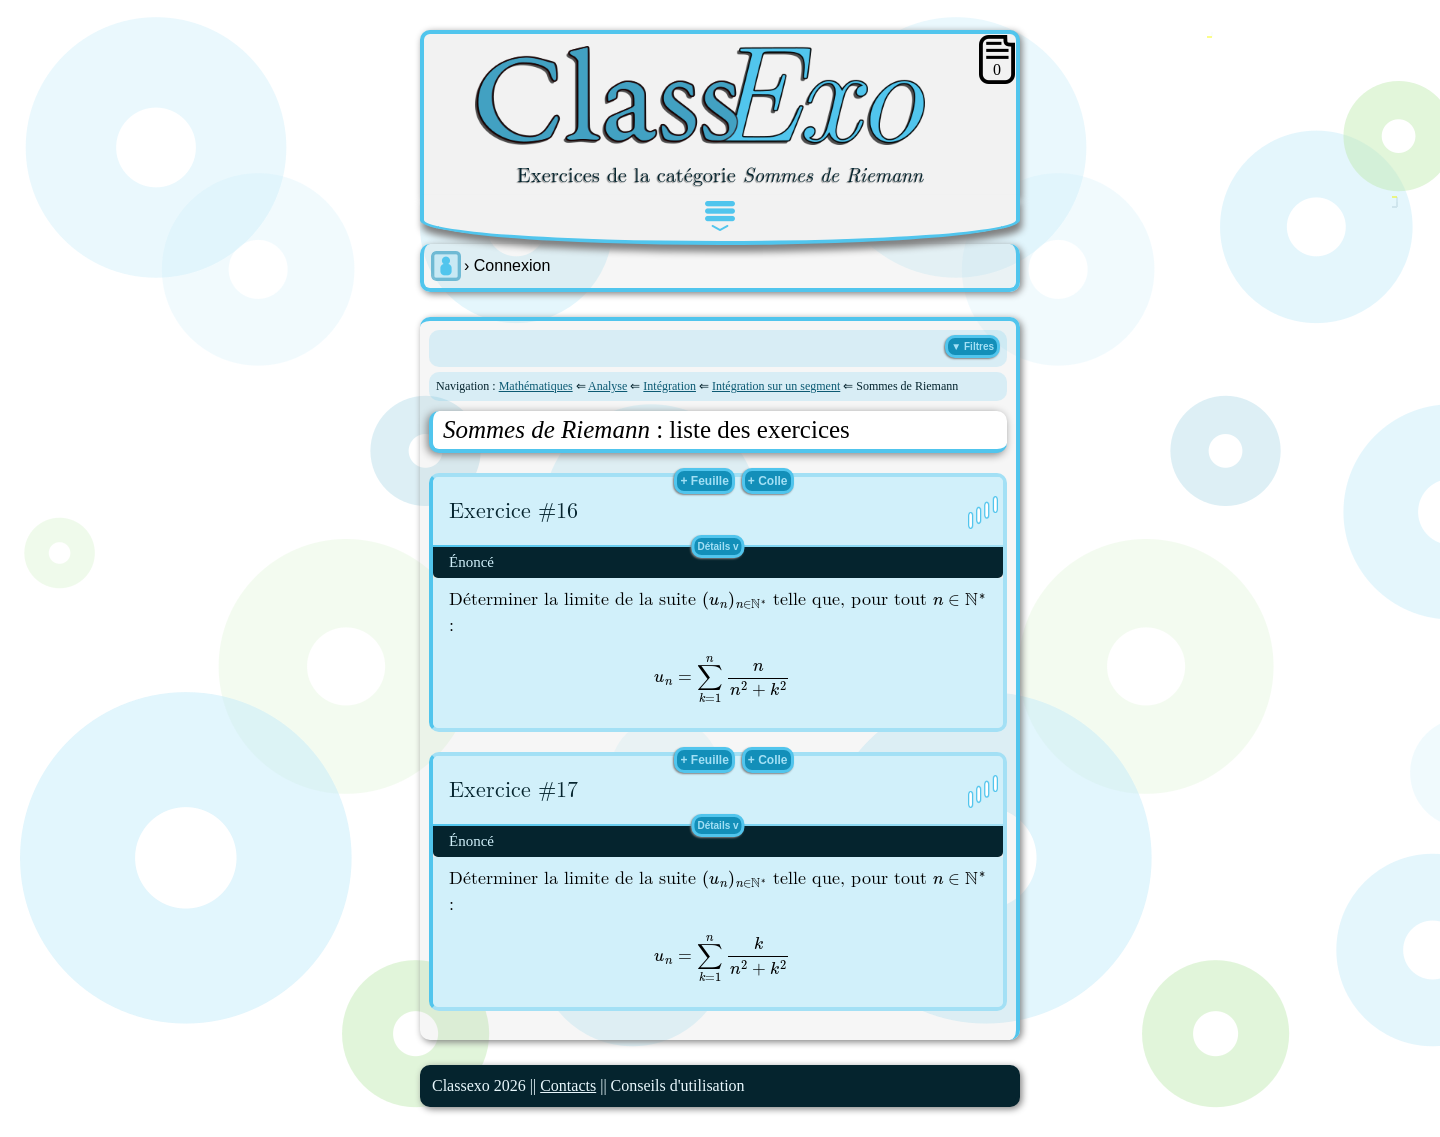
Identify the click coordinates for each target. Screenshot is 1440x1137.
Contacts (568, 1085)
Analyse (607, 386)
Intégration (669, 386)
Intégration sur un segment (776, 386)
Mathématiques (536, 386)
